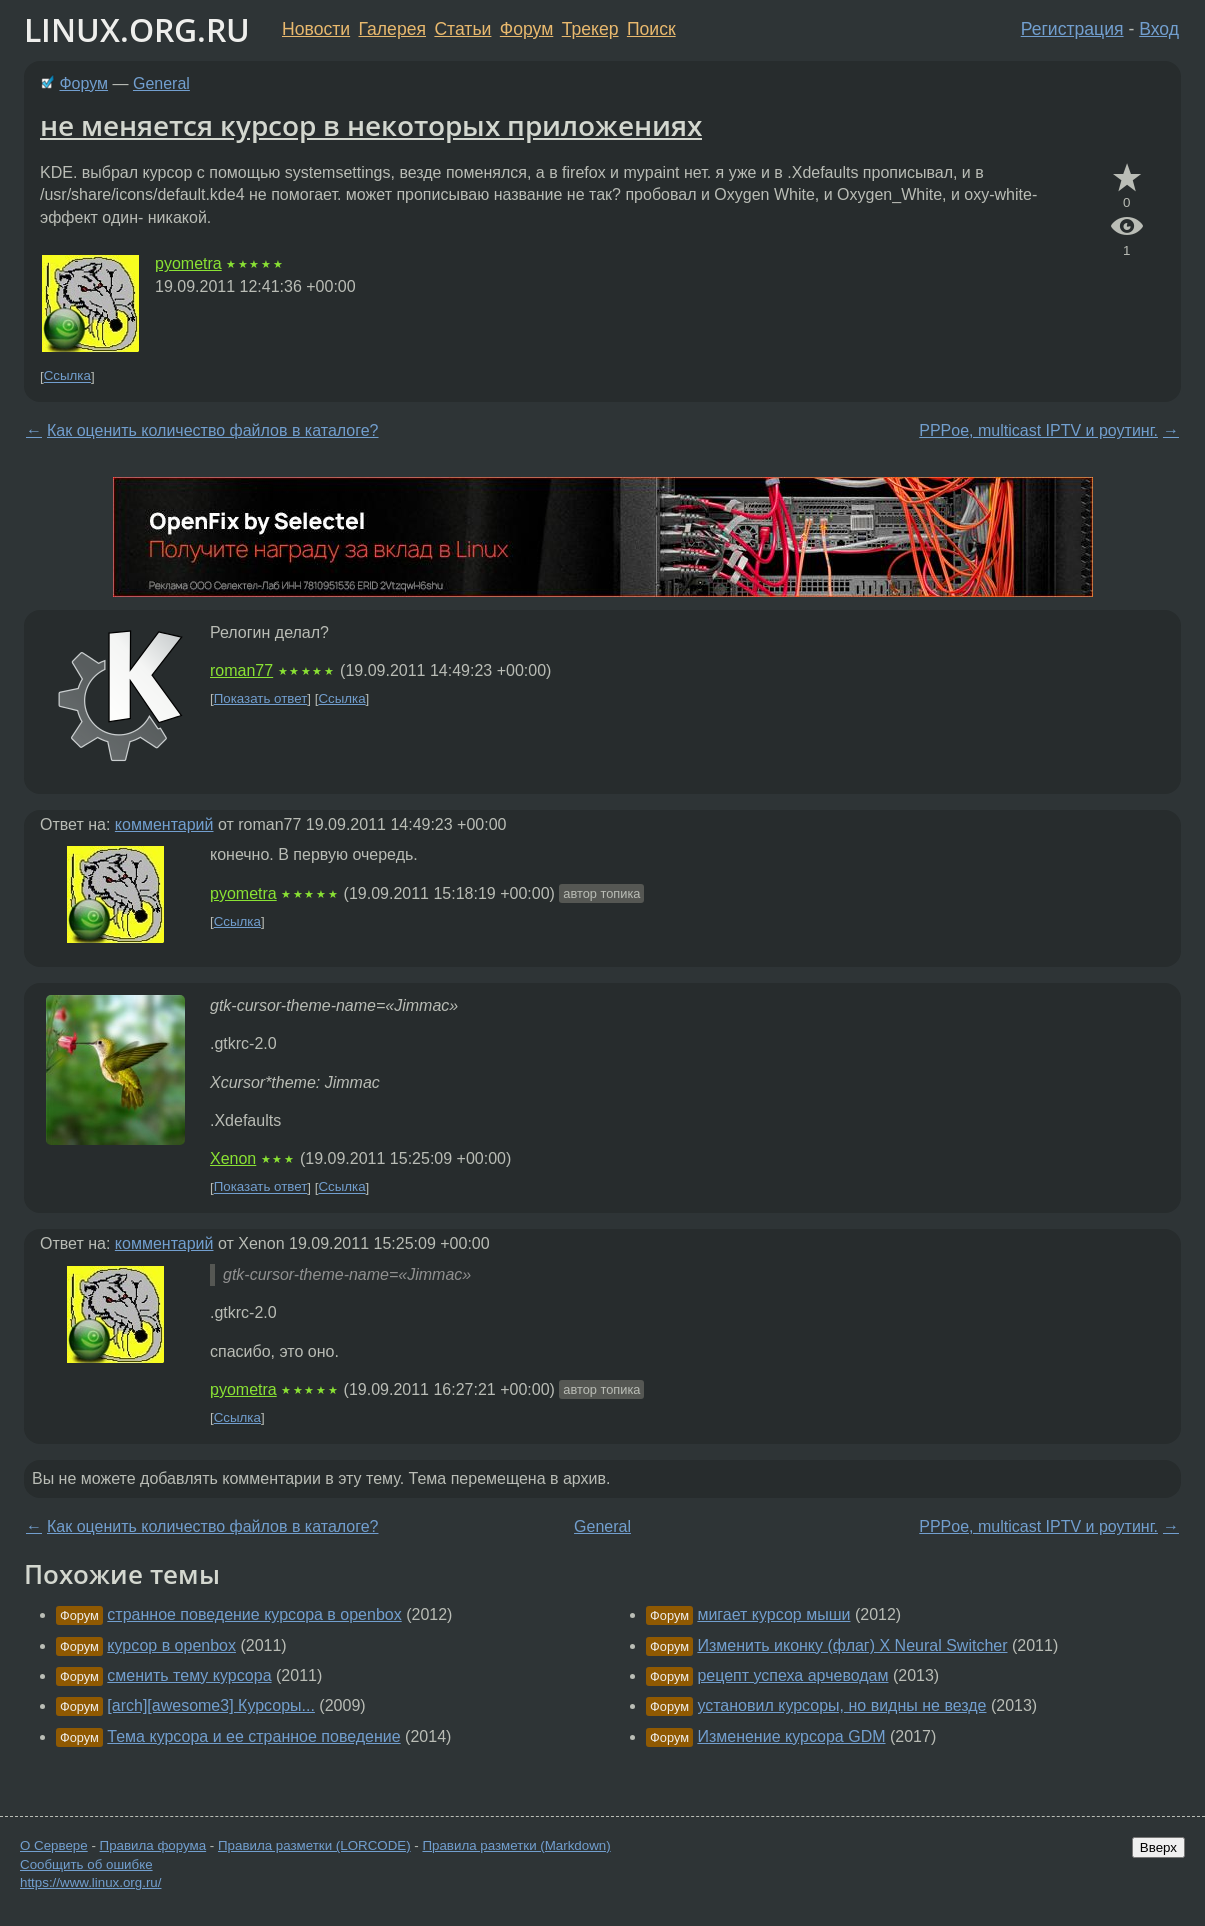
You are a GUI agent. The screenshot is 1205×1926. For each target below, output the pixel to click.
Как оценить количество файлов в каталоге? (213, 430)
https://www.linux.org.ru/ (90, 1882)
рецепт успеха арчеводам (792, 1675)
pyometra (188, 263)
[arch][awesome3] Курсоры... (211, 1705)
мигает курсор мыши (773, 1614)
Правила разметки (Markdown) (516, 1845)
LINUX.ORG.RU (137, 29)
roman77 (241, 670)
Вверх (1158, 1847)
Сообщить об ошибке (86, 1864)
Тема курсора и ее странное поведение (253, 1736)
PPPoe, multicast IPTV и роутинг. (1038, 430)
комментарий (164, 824)
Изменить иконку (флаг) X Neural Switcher (852, 1645)
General (161, 83)
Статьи (462, 29)
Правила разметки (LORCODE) (314, 1845)
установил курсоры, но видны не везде (841, 1705)
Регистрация (1072, 29)
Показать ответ (261, 698)
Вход (1159, 29)
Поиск (651, 29)
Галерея (392, 29)
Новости (316, 29)
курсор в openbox (171, 1645)
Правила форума (153, 1845)
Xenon (233, 1158)
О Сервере (54, 1845)
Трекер (590, 29)
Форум (526, 29)
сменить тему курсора (189, 1675)
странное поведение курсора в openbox (254, 1614)
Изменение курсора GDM (791, 1736)
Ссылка (67, 376)
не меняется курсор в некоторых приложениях (371, 125)
